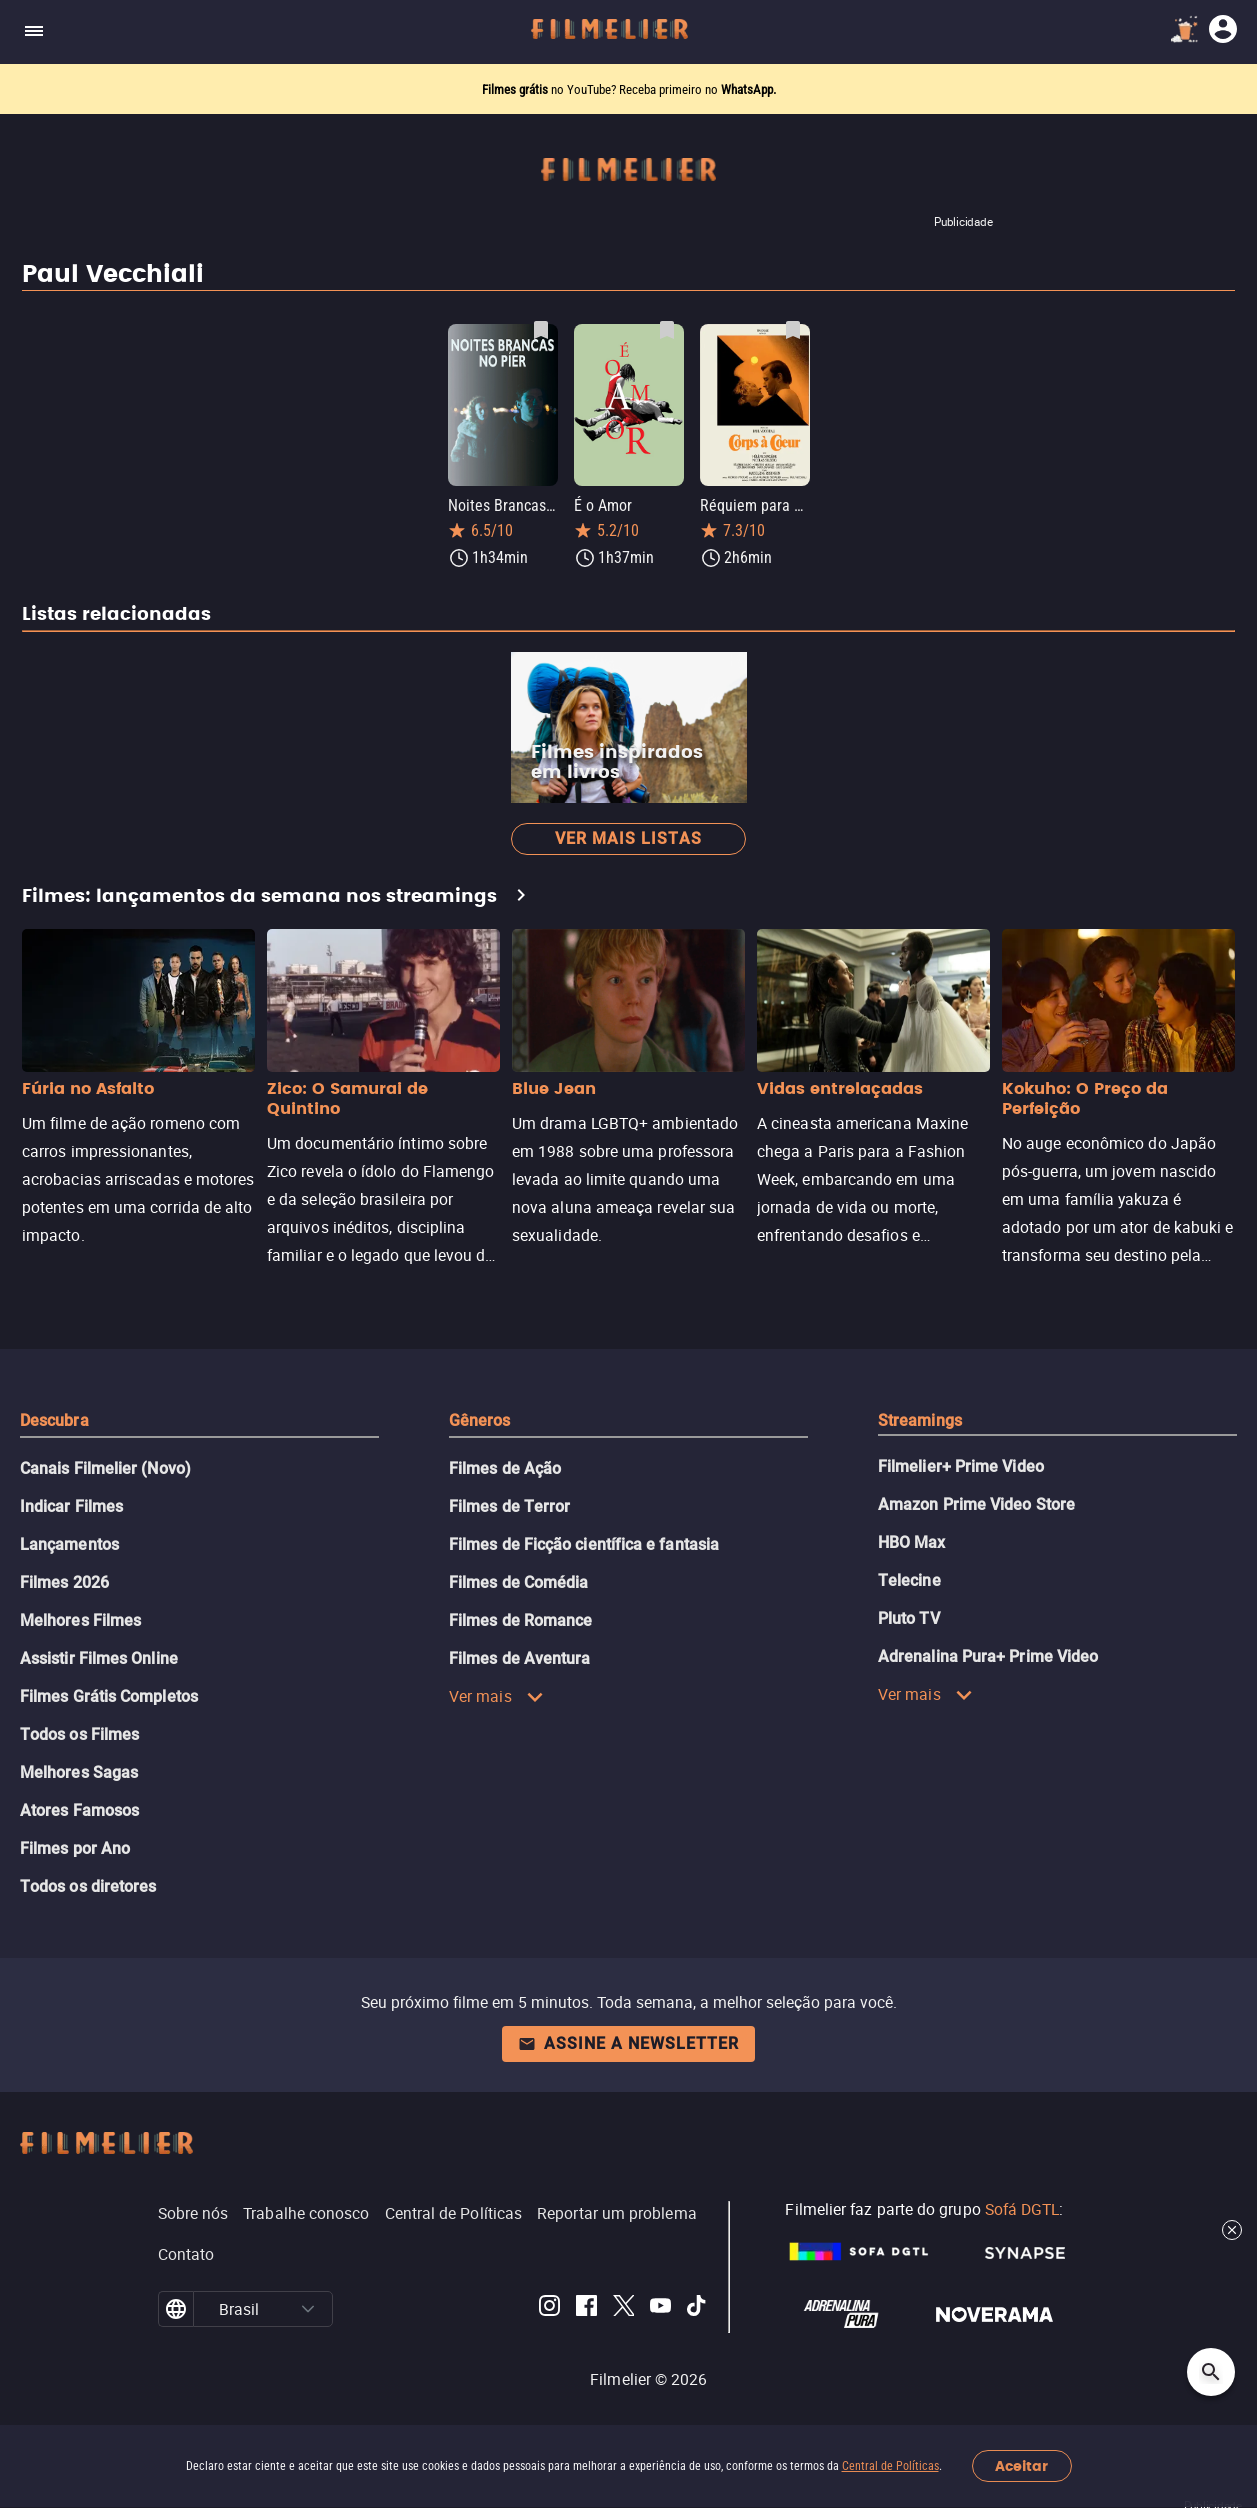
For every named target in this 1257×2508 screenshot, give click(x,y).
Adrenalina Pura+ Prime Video (988, 1656)
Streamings (920, 1420)
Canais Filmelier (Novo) (105, 1468)
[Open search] (1211, 2372)
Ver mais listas (628, 838)
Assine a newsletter (628, 2043)
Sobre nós (193, 2213)
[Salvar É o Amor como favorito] (667, 330)
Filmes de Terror (509, 1506)
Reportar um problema (617, 2213)
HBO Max (912, 1542)
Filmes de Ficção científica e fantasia (584, 1544)
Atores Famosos (79, 1810)
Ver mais (496, 1696)
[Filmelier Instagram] (549, 2309)
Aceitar (1021, 2466)
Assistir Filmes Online (99, 1658)
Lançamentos (69, 1544)
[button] (308, 2309)
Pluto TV (909, 1618)
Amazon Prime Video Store (976, 1504)
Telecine (909, 1580)
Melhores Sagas (79, 1772)
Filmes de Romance (520, 1620)
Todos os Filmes (79, 1734)
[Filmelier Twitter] (623, 2309)
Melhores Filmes (80, 1620)
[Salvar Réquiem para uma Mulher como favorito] (793, 330)
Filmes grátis (516, 89)
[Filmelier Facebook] (586, 2309)
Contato (186, 2254)
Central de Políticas (890, 2466)
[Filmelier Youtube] (660, 2309)
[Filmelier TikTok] (697, 2309)
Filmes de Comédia (518, 1582)
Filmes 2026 (64, 1582)
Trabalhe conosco (306, 2213)
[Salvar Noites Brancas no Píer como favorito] (541, 330)
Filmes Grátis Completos (109, 1696)
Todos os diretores (88, 1886)
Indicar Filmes (71, 1506)
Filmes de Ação (505, 1468)
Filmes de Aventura (519, 1658)
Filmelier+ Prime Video (961, 1466)
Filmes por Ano (75, 1848)
